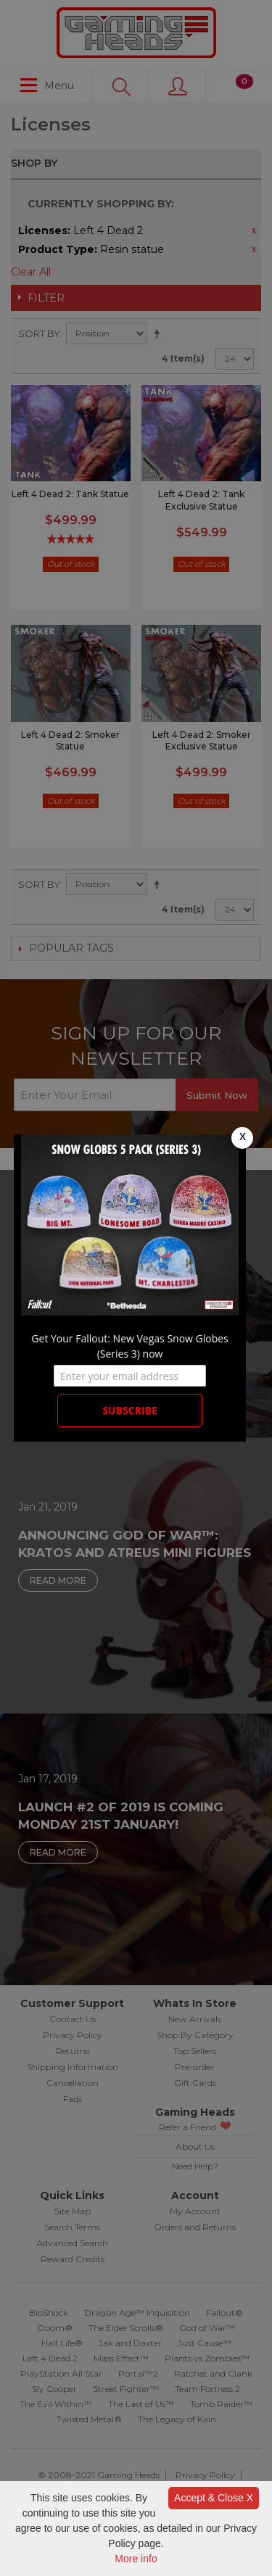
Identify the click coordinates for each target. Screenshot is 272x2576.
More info (136, 2558)
